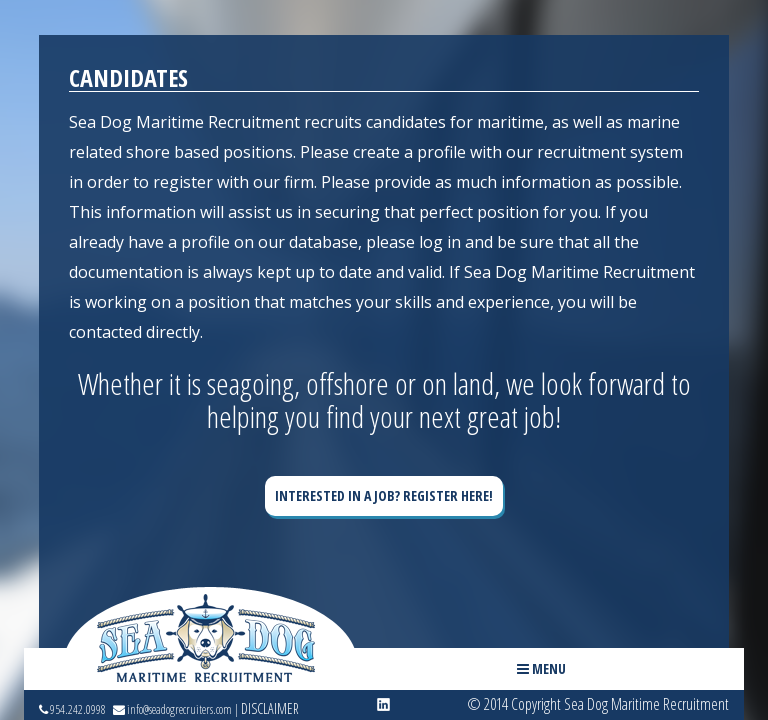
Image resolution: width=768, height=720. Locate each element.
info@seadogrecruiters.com (172, 710)
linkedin (384, 705)
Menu (541, 668)
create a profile (409, 152)
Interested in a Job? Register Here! (384, 495)
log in (440, 242)
